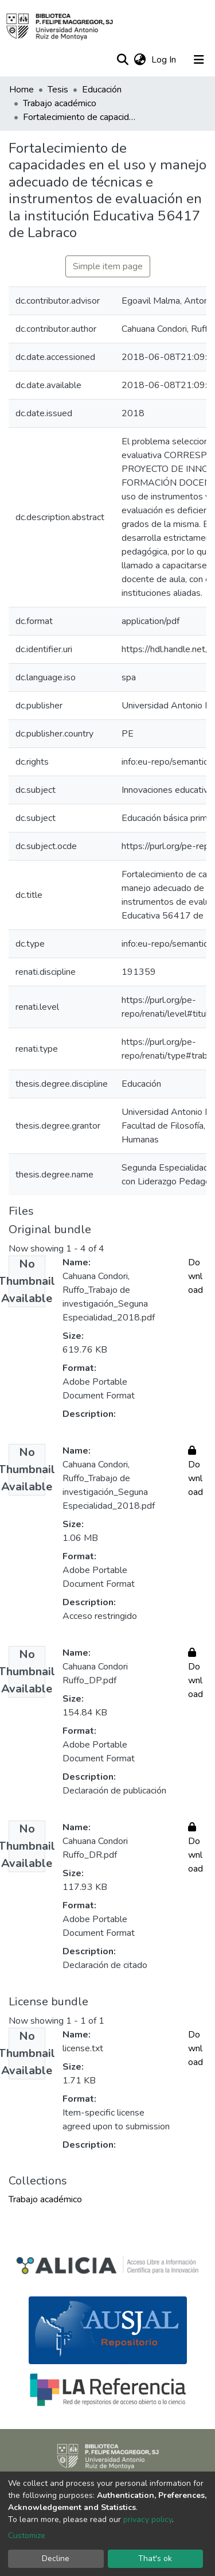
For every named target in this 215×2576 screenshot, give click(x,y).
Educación (102, 89)
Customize (26, 2535)
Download (195, 1276)
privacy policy (147, 2519)
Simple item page (108, 266)
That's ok (155, 2558)
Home (21, 89)
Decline (55, 2558)
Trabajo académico (59, 103)
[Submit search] (122, 59)
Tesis (58, 89)
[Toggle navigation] (199, 59)
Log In (164, 59)
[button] (139, 60)
